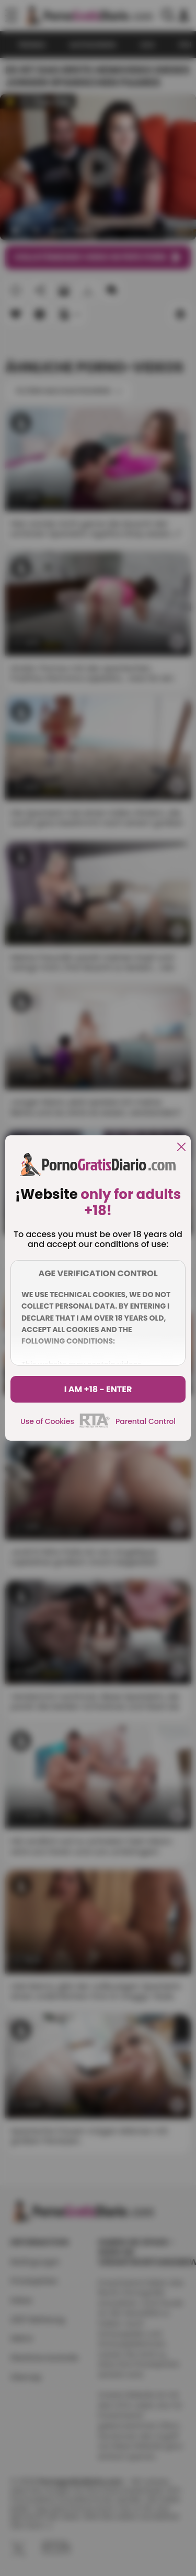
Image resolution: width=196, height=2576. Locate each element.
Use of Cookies (47, 1421)
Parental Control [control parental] (146, 1421)
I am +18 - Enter (98, 1389)
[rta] (94, 1426)
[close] (181, 1148)
